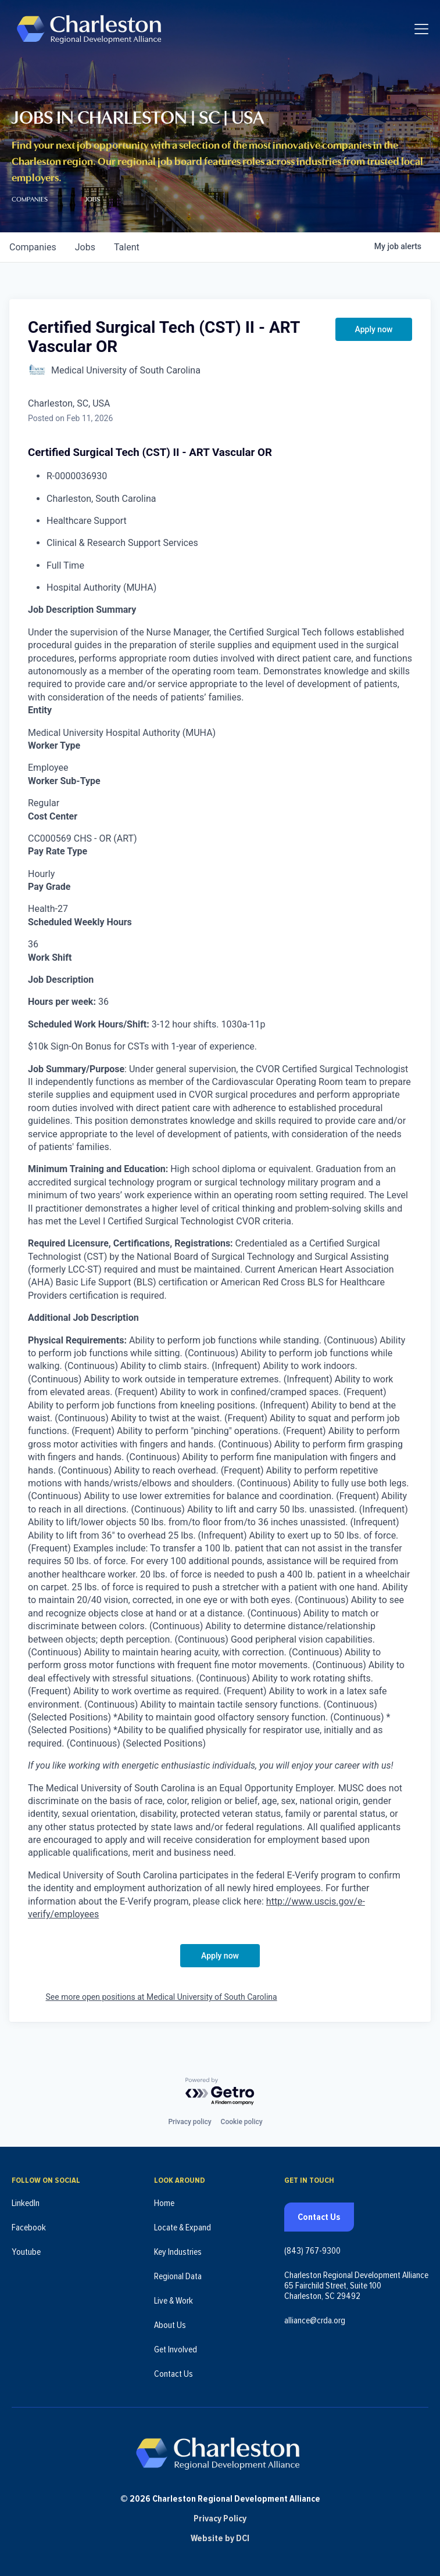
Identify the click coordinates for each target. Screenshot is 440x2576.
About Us (170, 2325)
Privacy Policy (220, 2518)
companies (32, 247)
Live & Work (173, 2300)
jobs (85, 247)
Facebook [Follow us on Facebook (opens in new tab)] (29, 2227)
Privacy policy (189, 2122)
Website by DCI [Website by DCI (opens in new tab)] (220, 2538)
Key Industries (178, 2252)
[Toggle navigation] (421, 29)
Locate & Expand (182, 2227)
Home (164, 2203)
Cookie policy (242, 2122)
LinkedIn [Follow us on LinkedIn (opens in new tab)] (26, 2203)
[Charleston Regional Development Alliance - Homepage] (89, 28)
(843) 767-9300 (312, 2250)
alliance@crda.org (314, 2320)
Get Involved (175, 2349)
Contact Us (173, 2374)
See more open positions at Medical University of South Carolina (161, 1997)
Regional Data (178, 2276)
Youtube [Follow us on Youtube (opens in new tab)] (26, 2252)
